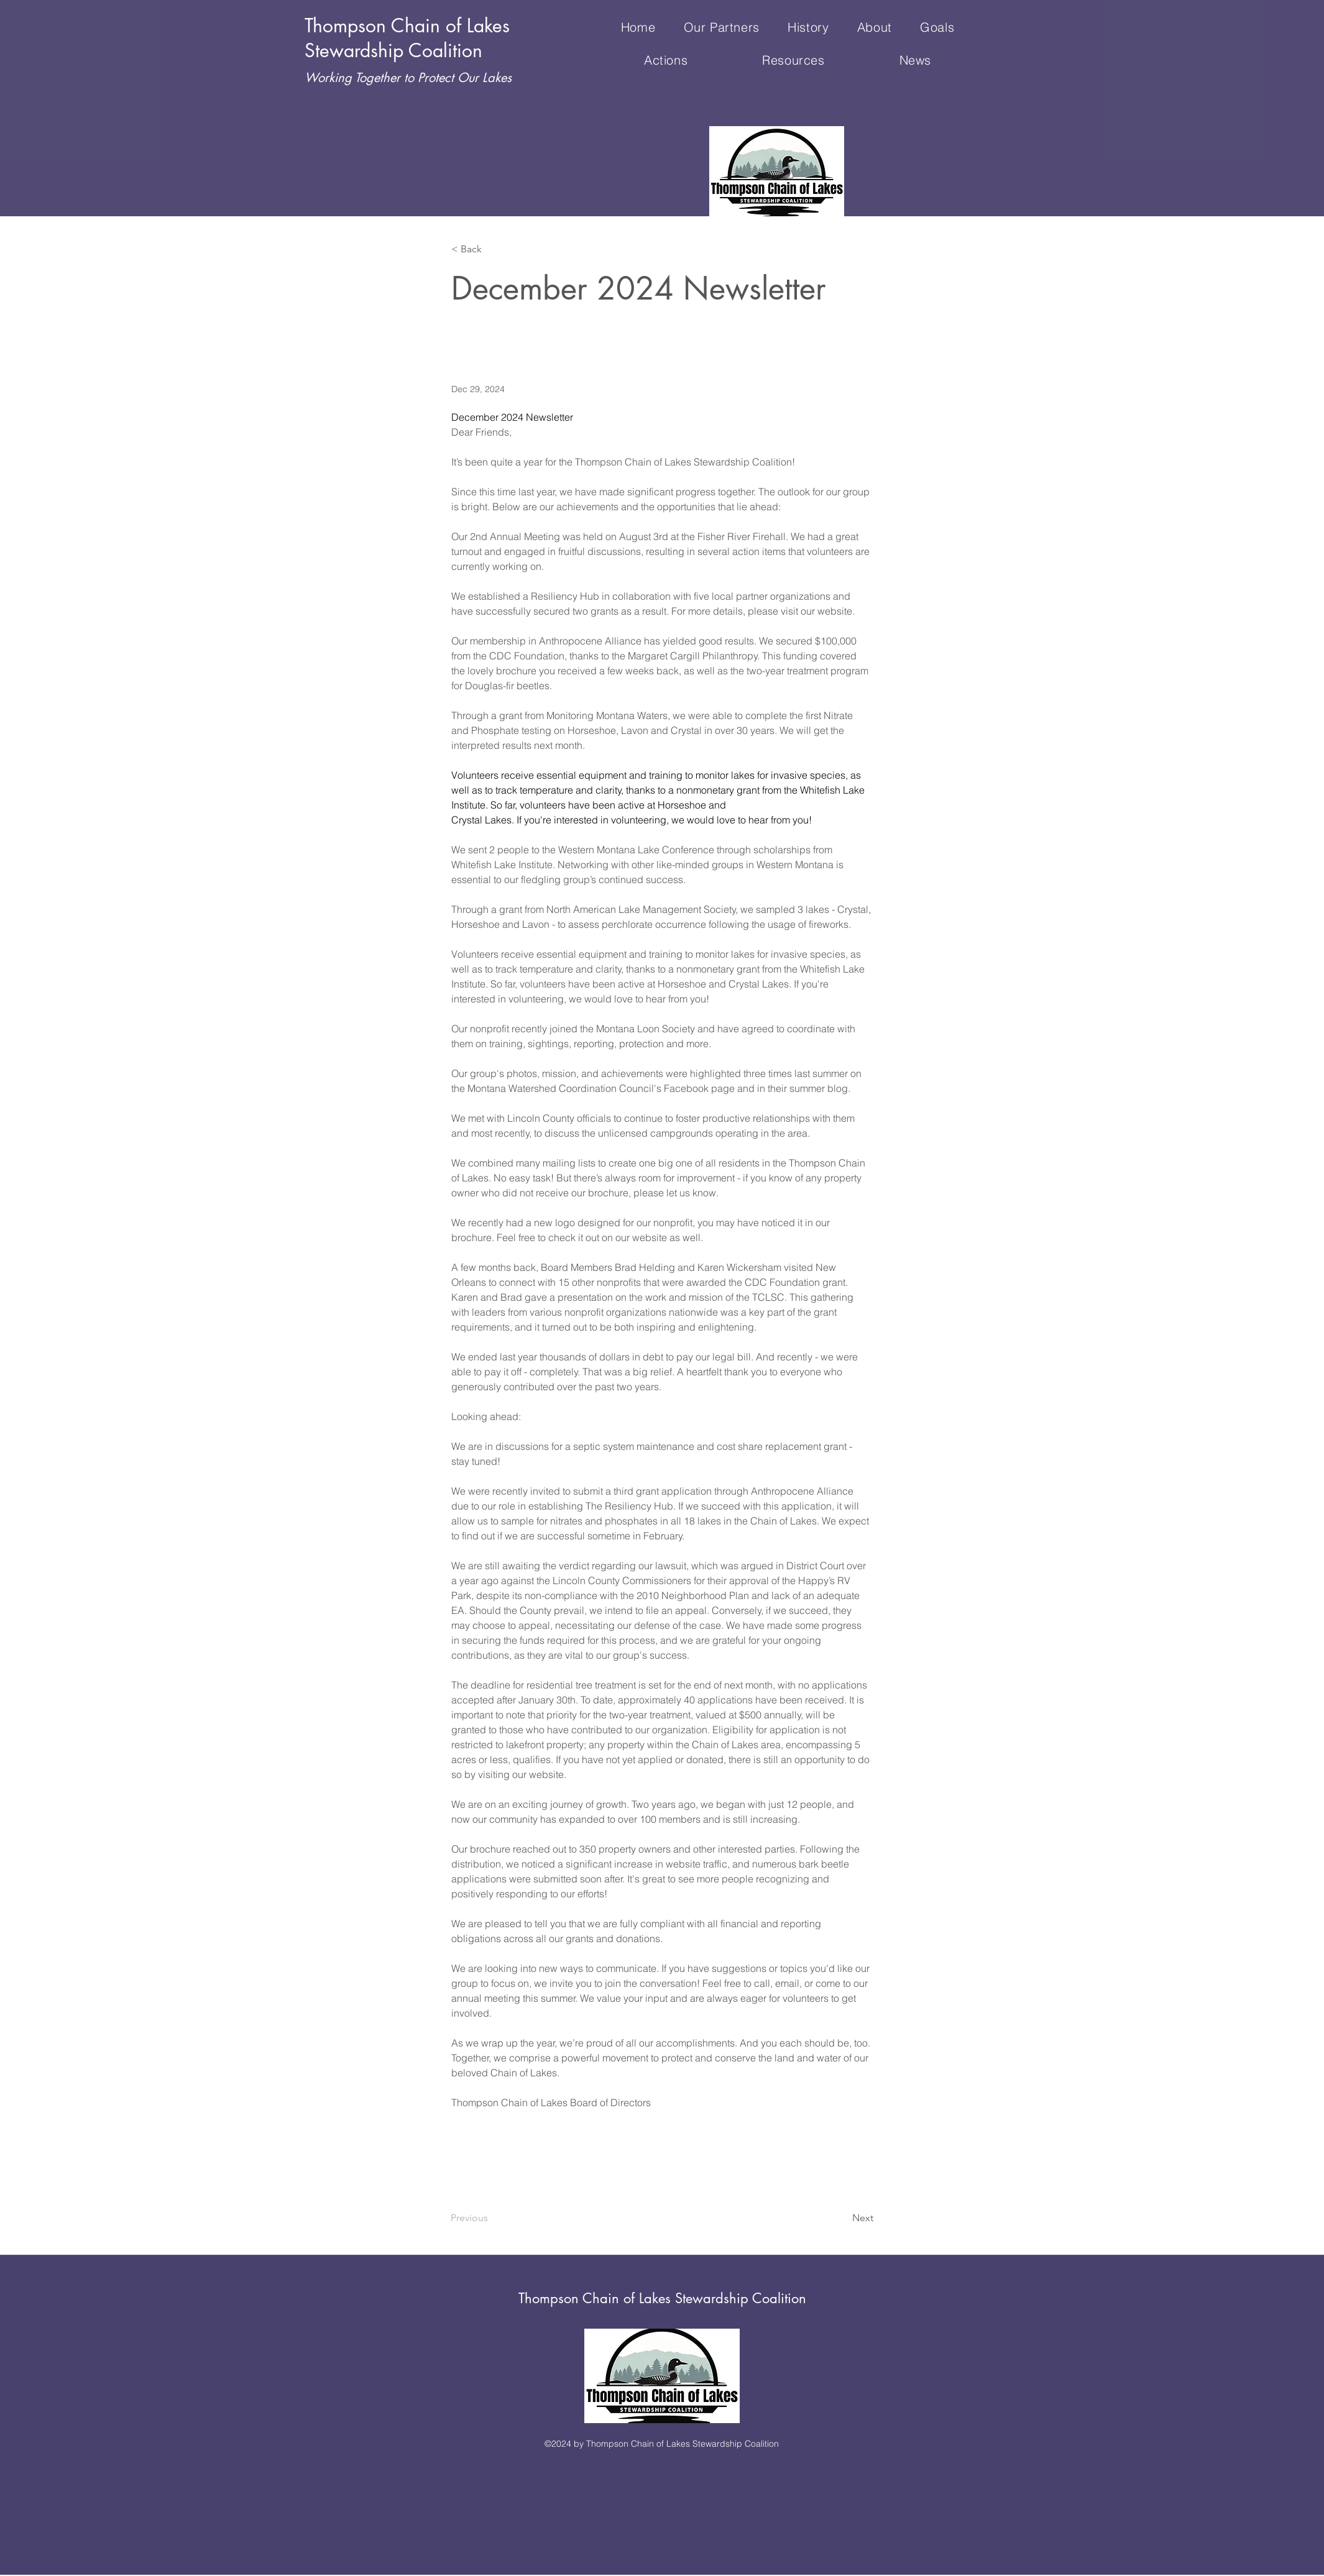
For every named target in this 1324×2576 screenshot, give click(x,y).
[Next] (842, 2218)
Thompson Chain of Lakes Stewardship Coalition (662, 2298)
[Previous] (492, 2218)
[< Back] (492, 250)
